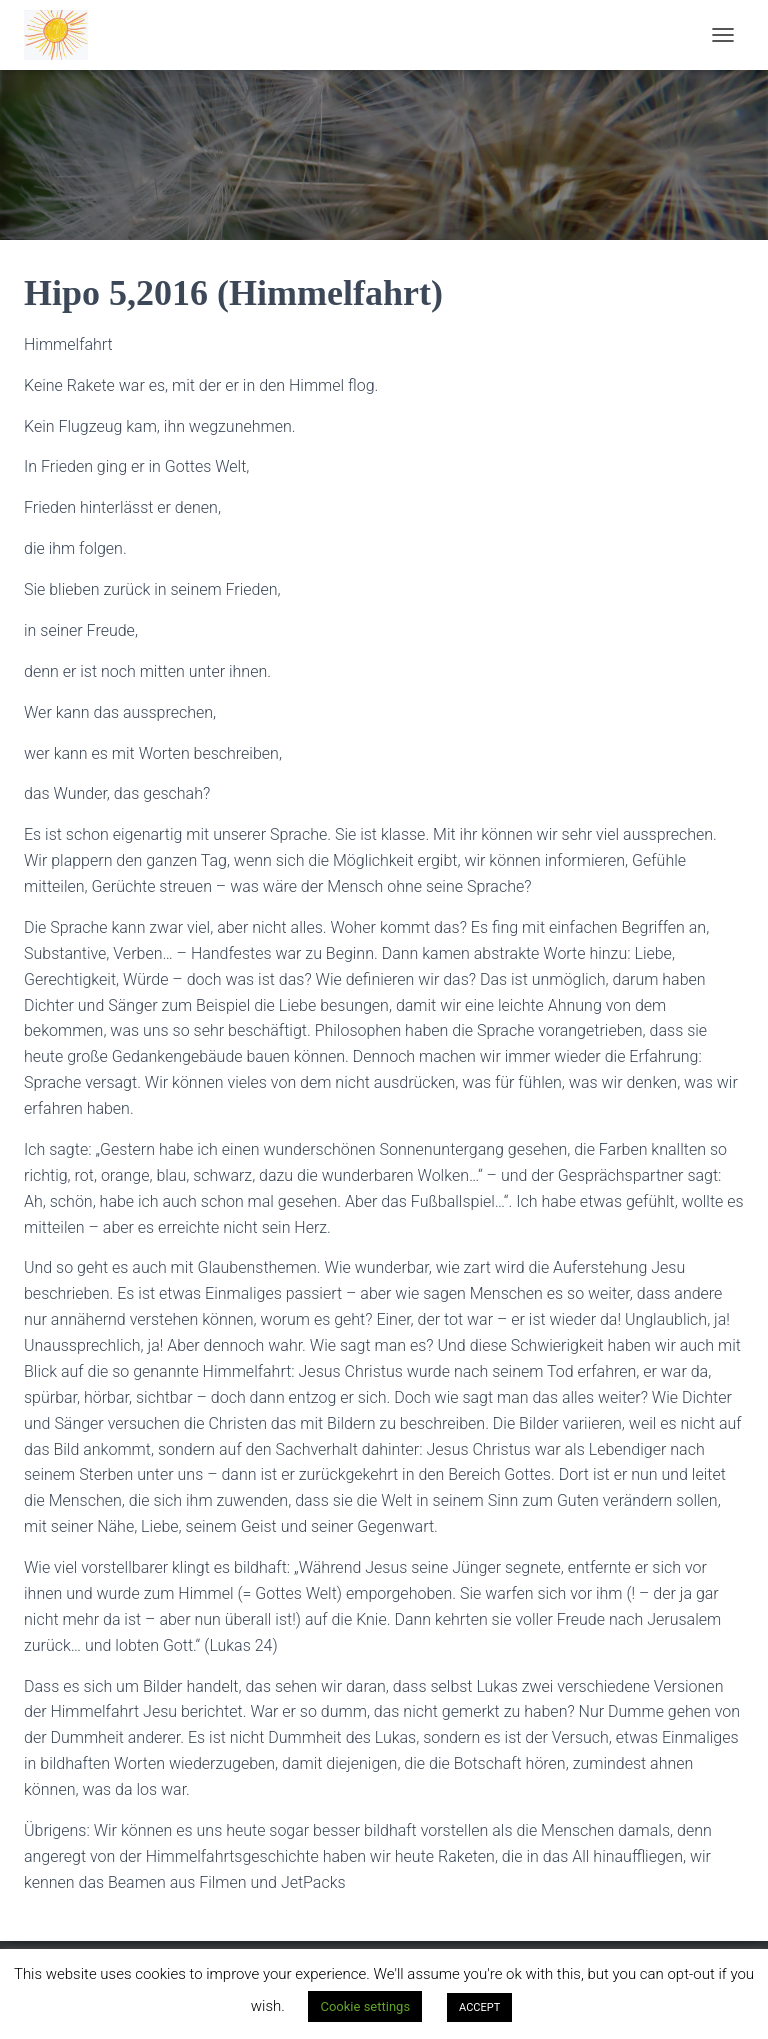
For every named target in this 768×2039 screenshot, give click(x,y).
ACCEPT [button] (479, 2007)
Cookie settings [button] (365, 2006)
